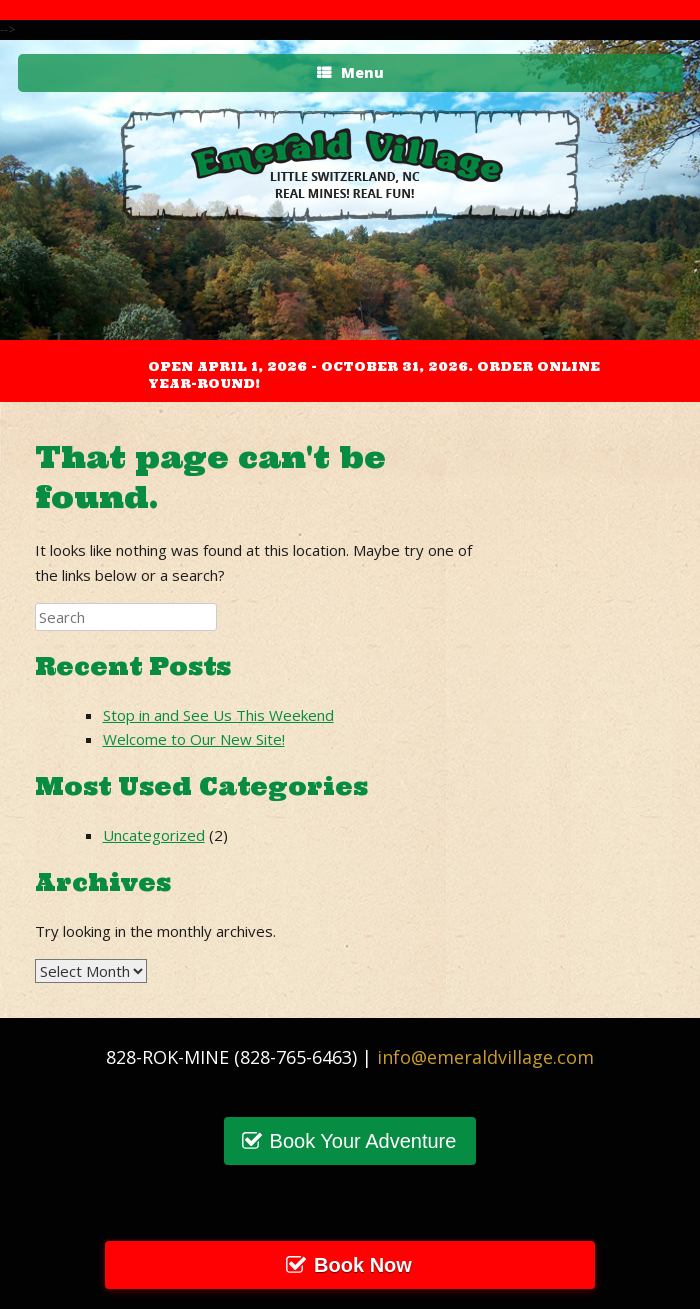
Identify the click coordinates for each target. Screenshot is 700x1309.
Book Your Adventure (363, 1141)
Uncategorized (154, 835)
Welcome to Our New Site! (194, 739)
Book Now (363, 1265)
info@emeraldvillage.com (485, 1057)
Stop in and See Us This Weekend (218, 715)
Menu (350, 72)
